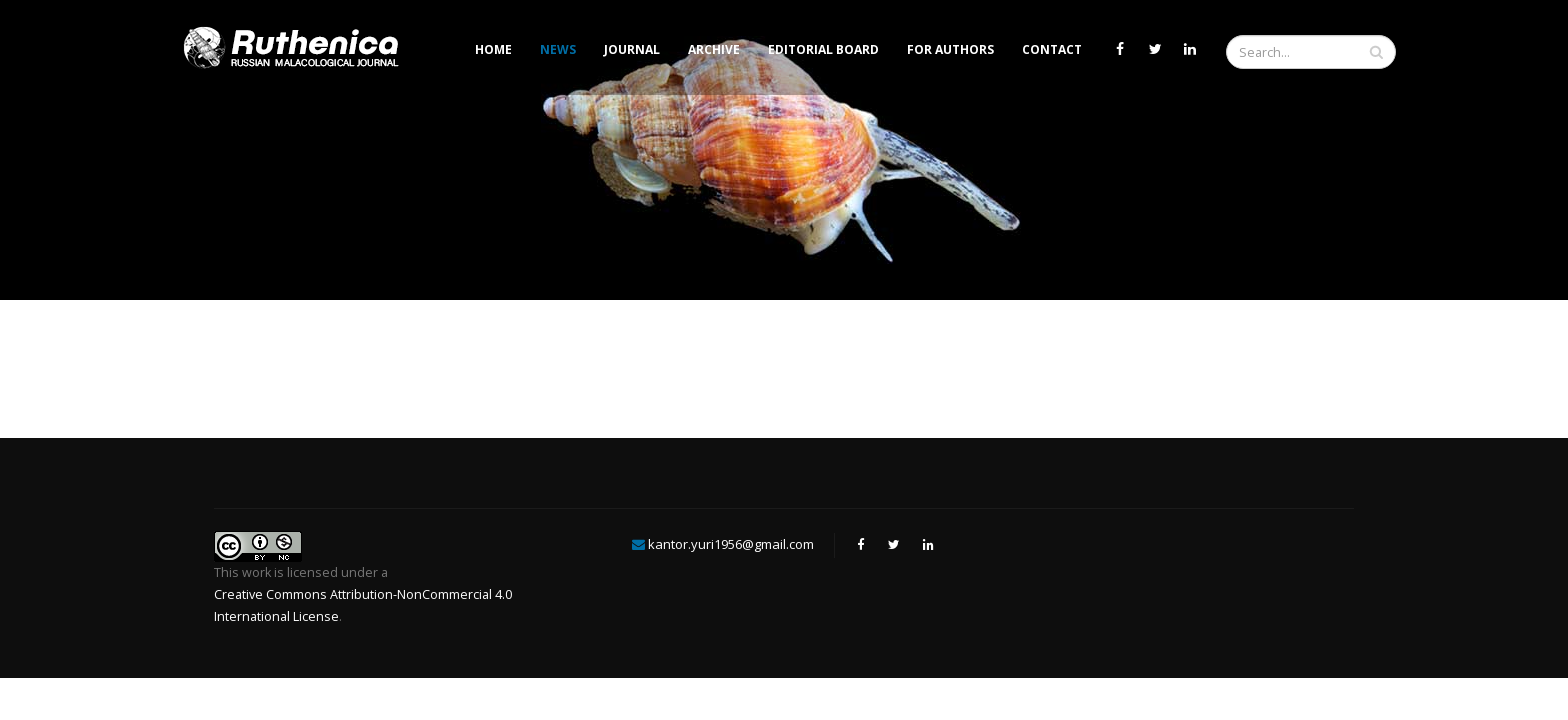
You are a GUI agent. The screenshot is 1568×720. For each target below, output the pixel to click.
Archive (714, 49)
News (558, 49)
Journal (632, 49)
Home (493, 49)
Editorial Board (823, 49)
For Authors (950, 49)
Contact (1052, 49)
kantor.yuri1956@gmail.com (731, 544)
